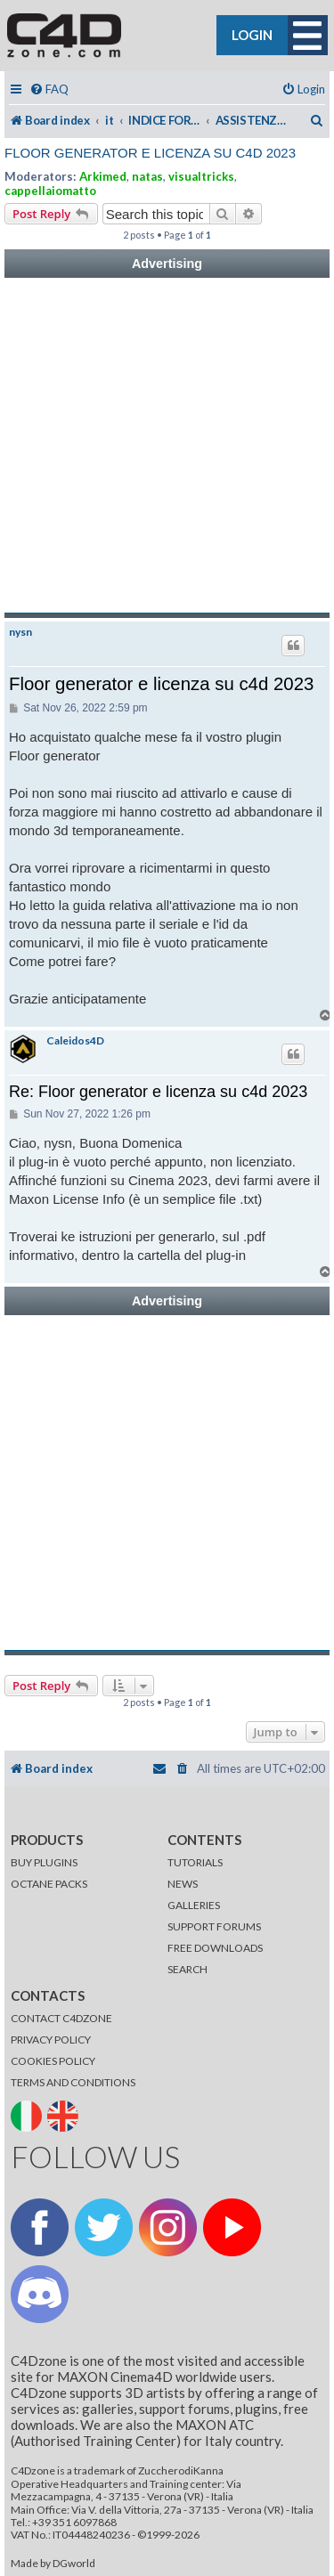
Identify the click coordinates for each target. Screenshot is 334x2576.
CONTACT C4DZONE (61, 2018)
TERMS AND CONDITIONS (73, 2082)
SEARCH (187, 1969)
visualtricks (201, 176)
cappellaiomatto (50, 190)
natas (147, 176)
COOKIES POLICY (53, 2061)
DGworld (74, 2563)
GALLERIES (193, 1905)
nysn (20, 632)
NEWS (182, 1883)
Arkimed (102, 176)
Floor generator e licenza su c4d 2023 (150, 152)
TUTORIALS (195, 1862)
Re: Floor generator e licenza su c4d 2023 (158, 1092)
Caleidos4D (75, 1041)
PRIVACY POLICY (51, 2039)
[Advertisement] (167, 446)
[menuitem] (49, 89)
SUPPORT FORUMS (214, 1926)
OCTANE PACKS (49, 1883)
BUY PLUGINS (44, 1862)
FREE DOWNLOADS (215, 1947)
